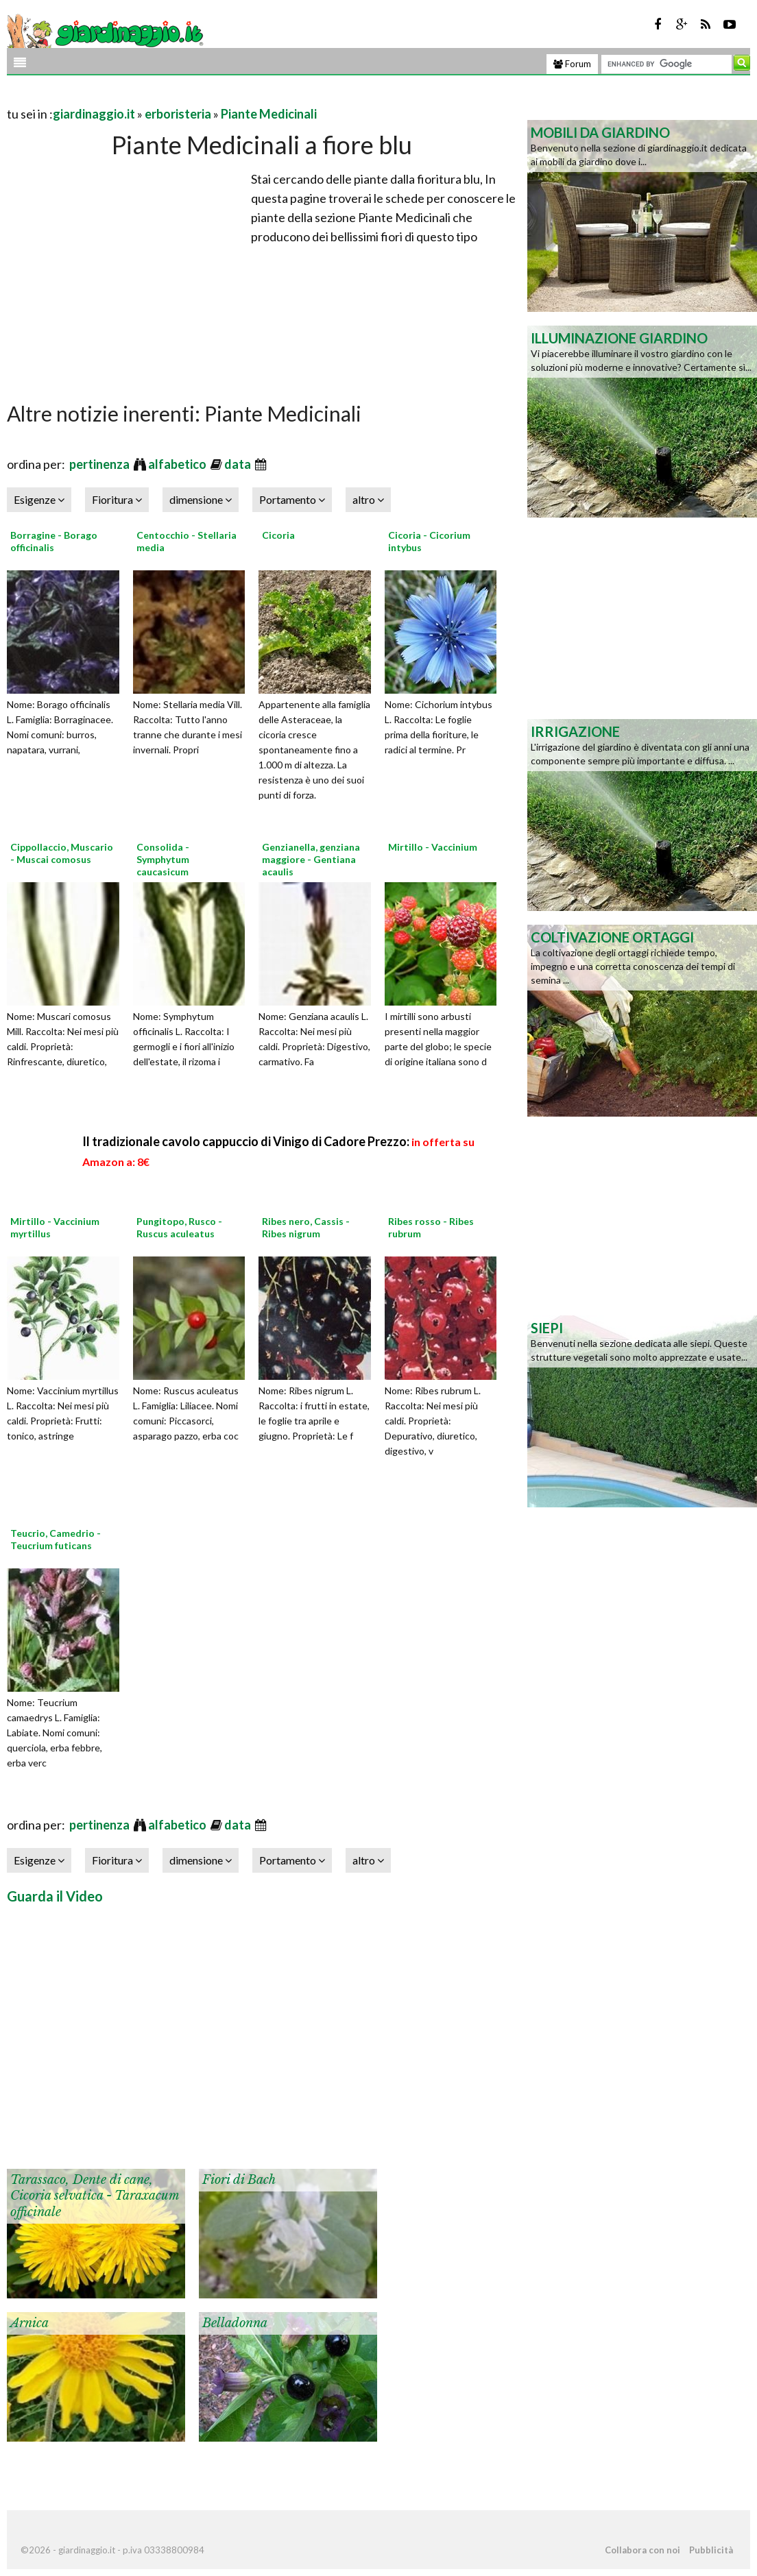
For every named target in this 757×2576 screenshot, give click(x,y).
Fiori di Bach (239, 2179)
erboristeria (178, 113)
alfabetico (178, 464)
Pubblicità (711, 2549)
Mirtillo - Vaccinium (432, 847)
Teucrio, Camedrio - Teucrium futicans (55, 1539)
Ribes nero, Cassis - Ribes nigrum (306, 1227)
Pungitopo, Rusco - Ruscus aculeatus (179, 1227)
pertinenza (100, 464)
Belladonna (234, 2323)
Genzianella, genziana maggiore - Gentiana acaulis (311, 859)
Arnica (29, 2323)
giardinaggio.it (94, 113)
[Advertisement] (167, 97)
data (238, 464)
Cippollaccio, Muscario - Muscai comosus (61, 853)
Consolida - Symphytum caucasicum (162, 859)
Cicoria (278, 535)
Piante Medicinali (269, 113)
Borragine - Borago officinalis (53, 541)
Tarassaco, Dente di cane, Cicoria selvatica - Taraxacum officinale (94, 2196)
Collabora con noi (642, 2549)
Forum (572, 63)
